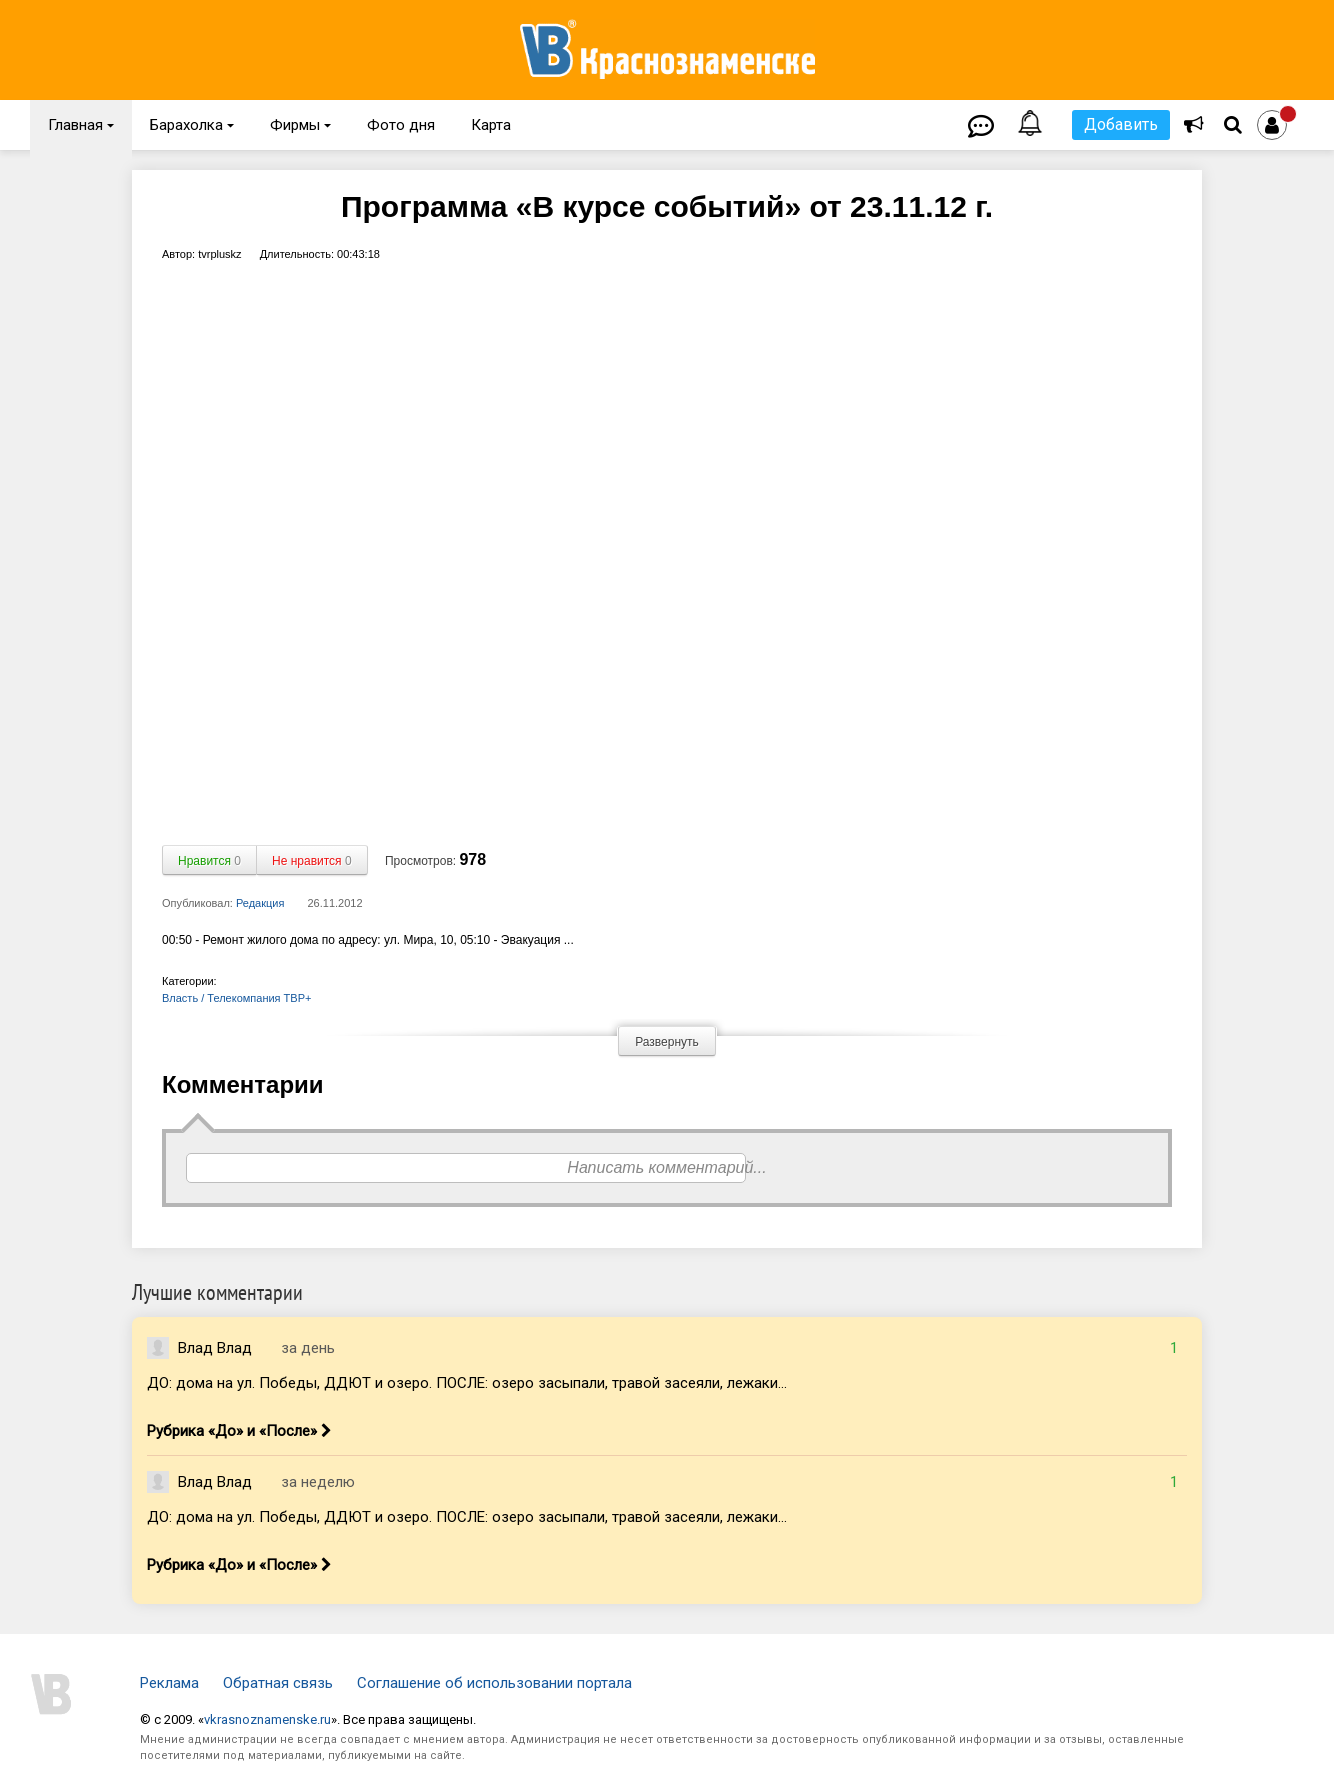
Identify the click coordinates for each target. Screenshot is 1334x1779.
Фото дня (401, 125)
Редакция (260, 903)
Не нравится (312, 861)
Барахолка (192, 125)
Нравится (209, 861)
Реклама (169, 1683)
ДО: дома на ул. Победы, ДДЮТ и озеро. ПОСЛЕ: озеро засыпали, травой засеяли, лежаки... (467, 1383)
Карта (491, 125)
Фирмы (300, 125)
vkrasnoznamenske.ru (267, 1719)
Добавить (1121, 124)
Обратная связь (278, 1683)
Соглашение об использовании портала (494, 1683)
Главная (81, 125)
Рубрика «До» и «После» (239, 1431)
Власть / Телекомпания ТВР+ (236, 998)
